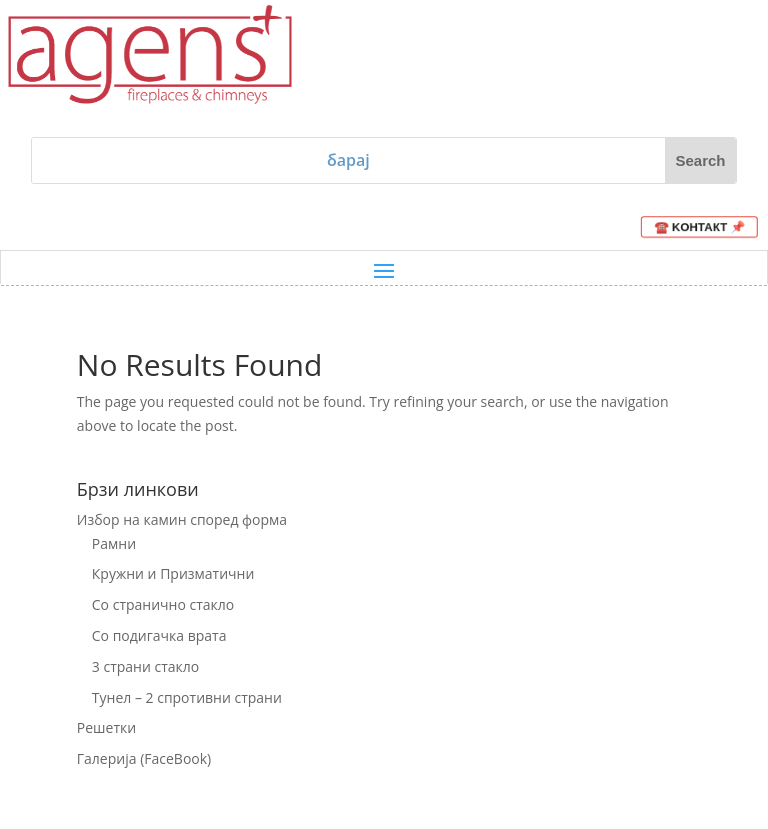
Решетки (106, 727)
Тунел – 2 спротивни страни (187, 697)
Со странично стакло (163, 604)
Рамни (114, 543)
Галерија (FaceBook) (144, 758)
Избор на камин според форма (182, 519)
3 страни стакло (145, 666)
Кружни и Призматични (173, 573)
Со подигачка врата (159, 635)
